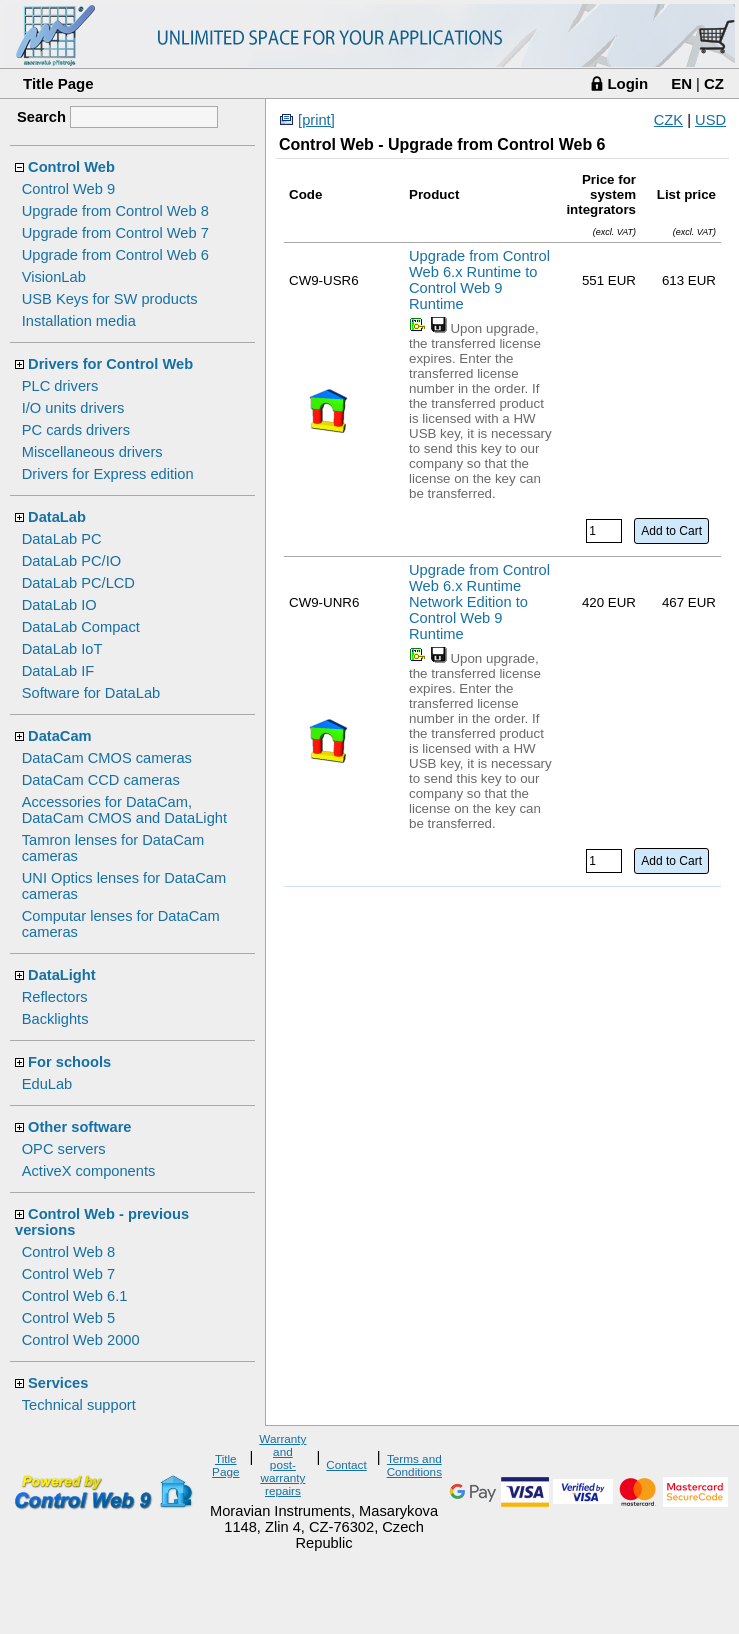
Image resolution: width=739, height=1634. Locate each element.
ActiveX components (89, 1171)
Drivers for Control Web (110, 364)
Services (58, 1383)
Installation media (79, 321)
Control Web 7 (68, 1274)
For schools (69, 1062)
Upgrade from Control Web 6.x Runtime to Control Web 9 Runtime (479, 280)
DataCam (60, 736)
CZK (668, 120)
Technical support (79, 1405)
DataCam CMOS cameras (107, 758)
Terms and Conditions (414, 1465)
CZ (714, 83)
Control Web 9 (68, 189)
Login (627, 83)
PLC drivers (60, 386)
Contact (346, 1464)
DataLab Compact (81, 627)
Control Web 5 (68, 1318)
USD (710, 120)
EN (681, 83)
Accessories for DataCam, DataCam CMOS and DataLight (124, 810)
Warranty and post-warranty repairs (282, 1464)
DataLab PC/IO (71, 561)
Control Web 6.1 (75, 1296)
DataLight (62, 975)
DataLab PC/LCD (78, 583)
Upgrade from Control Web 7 (115, 233)
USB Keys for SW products (110, 299)
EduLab (47, 1084)
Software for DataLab (91, 693)
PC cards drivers (76, 430)
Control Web (71, 167)
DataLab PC (62, 539)
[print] (316, 120)
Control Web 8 (68, 1252)
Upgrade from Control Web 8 (115, 211)
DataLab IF (58, 671)
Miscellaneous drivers (92, 452)
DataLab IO (59, 605)
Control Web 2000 (81, 1340)
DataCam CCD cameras (101, 780)
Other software (79, 1127)
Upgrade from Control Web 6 (115, 255)
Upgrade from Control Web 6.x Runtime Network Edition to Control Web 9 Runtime (479, 602)
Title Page (58, 83)
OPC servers (64, 1149)
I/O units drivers (73, 408)
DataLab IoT (62, 649)
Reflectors (55, 997)
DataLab (57, 517)
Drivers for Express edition (108, 474)
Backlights (55, 1019)
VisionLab (54, 277)
